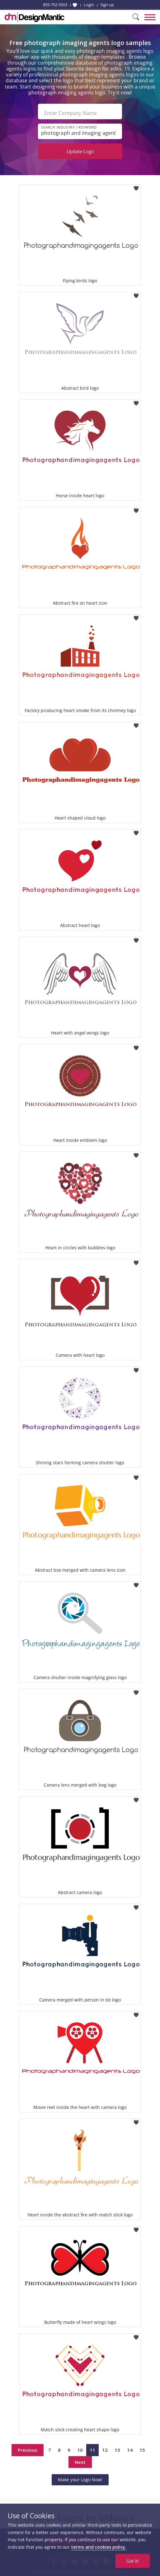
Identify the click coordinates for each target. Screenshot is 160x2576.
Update (80, 151)
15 (142, 2450)
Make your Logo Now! (80, 2480)
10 (80, 2450)
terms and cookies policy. (98, 2547)
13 (117, 2450)
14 (130, 2450)
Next (80, 2462)
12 (105, 2450)
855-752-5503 (55, 4)
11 (92, 2450)
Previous (27, 2450)
